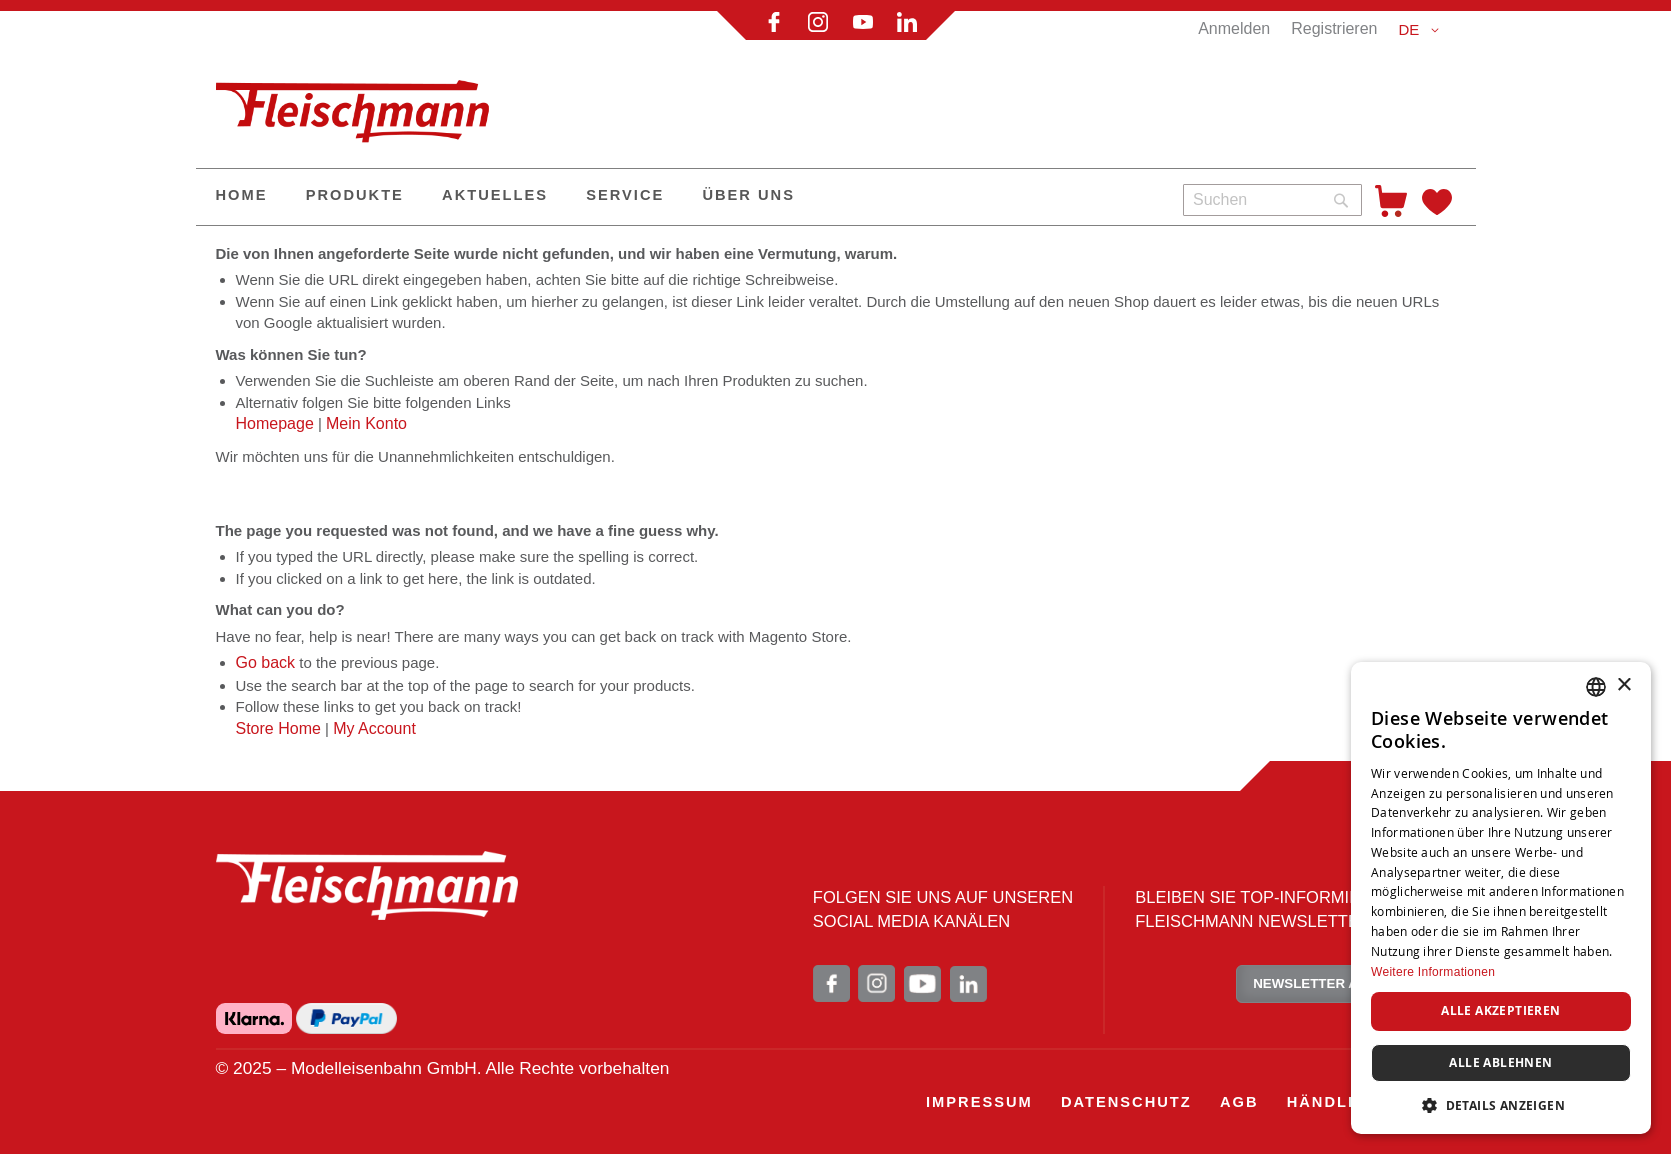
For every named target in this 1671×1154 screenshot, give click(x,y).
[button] (1421, 30)
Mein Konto (366, 423)
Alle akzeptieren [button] (1500, 1010)
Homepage (275, 423)
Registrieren (1334, 28)
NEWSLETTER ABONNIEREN (1345, 983)
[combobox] (1272, 200)
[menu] (682, 197)
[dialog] (1501, 898)
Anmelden (1234, 28)
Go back (266, 662)
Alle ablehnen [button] (1500, 1062)
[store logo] (361, 103)
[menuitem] (242, 197)
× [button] (1623, 685)
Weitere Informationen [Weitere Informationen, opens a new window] (1433, 972)
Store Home (278, 728)
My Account (374, 728)
